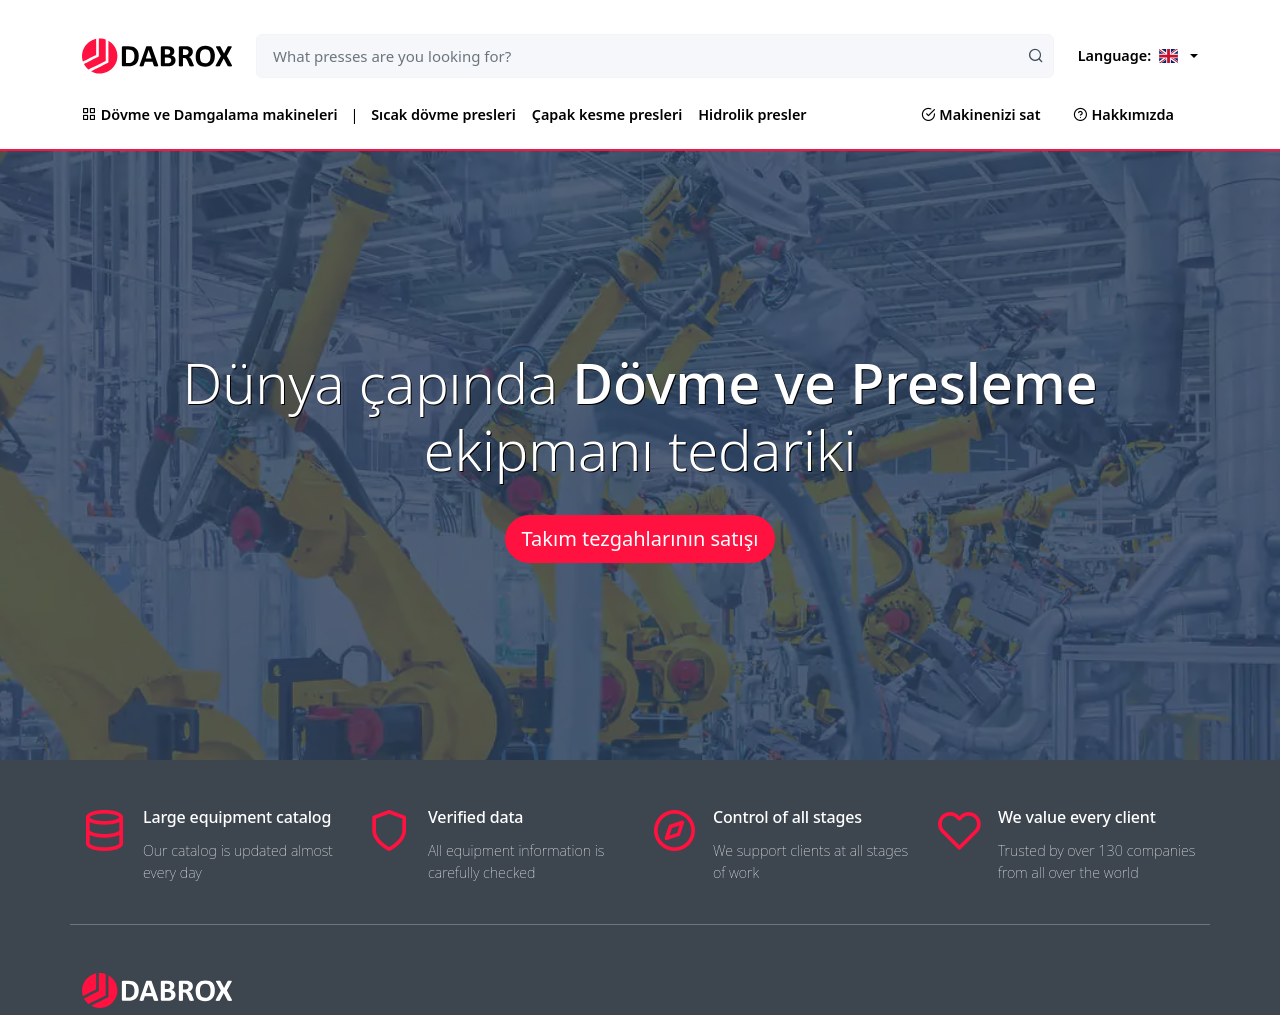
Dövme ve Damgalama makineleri (210, 114)
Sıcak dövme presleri (443, 114)
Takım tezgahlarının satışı (640, 538)
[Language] (1138, 56)
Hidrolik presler (752, 114)
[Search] (1036, 56)
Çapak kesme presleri (607, 114)
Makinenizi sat (981, 114)
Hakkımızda (1123, 114)
